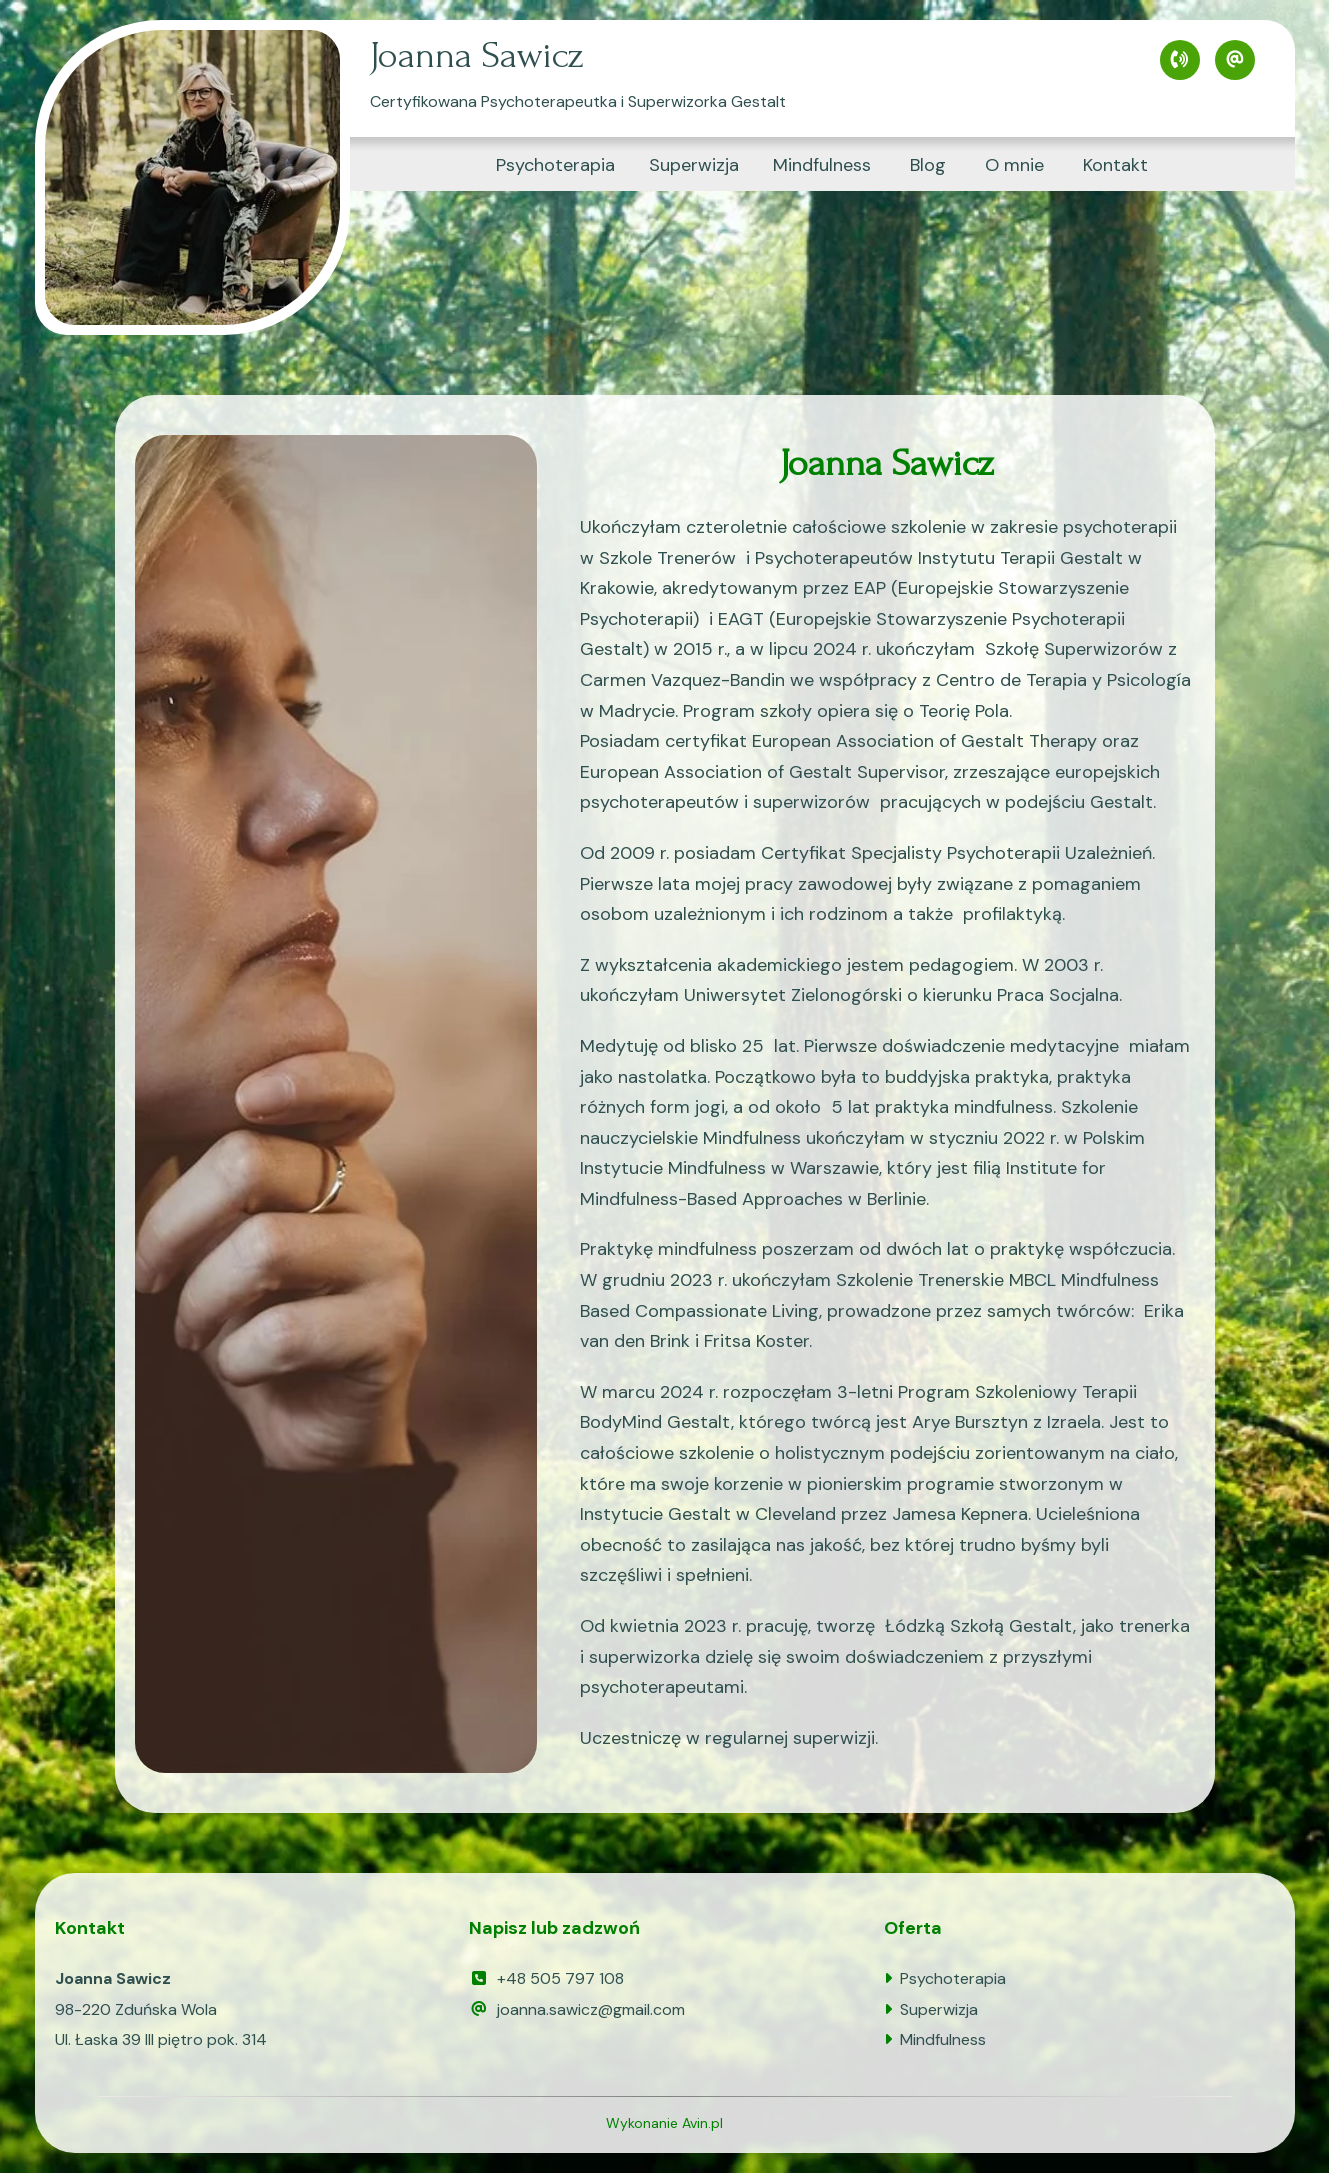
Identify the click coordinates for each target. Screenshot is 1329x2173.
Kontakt (1115, 165)
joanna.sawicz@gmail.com (577, 2009)
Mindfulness (822, 165)
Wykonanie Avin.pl (664, 2123)
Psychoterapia (555, 165)
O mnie (1014, 165)
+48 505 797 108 (546, 1978)
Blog (928, 165)
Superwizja (694, 165)
